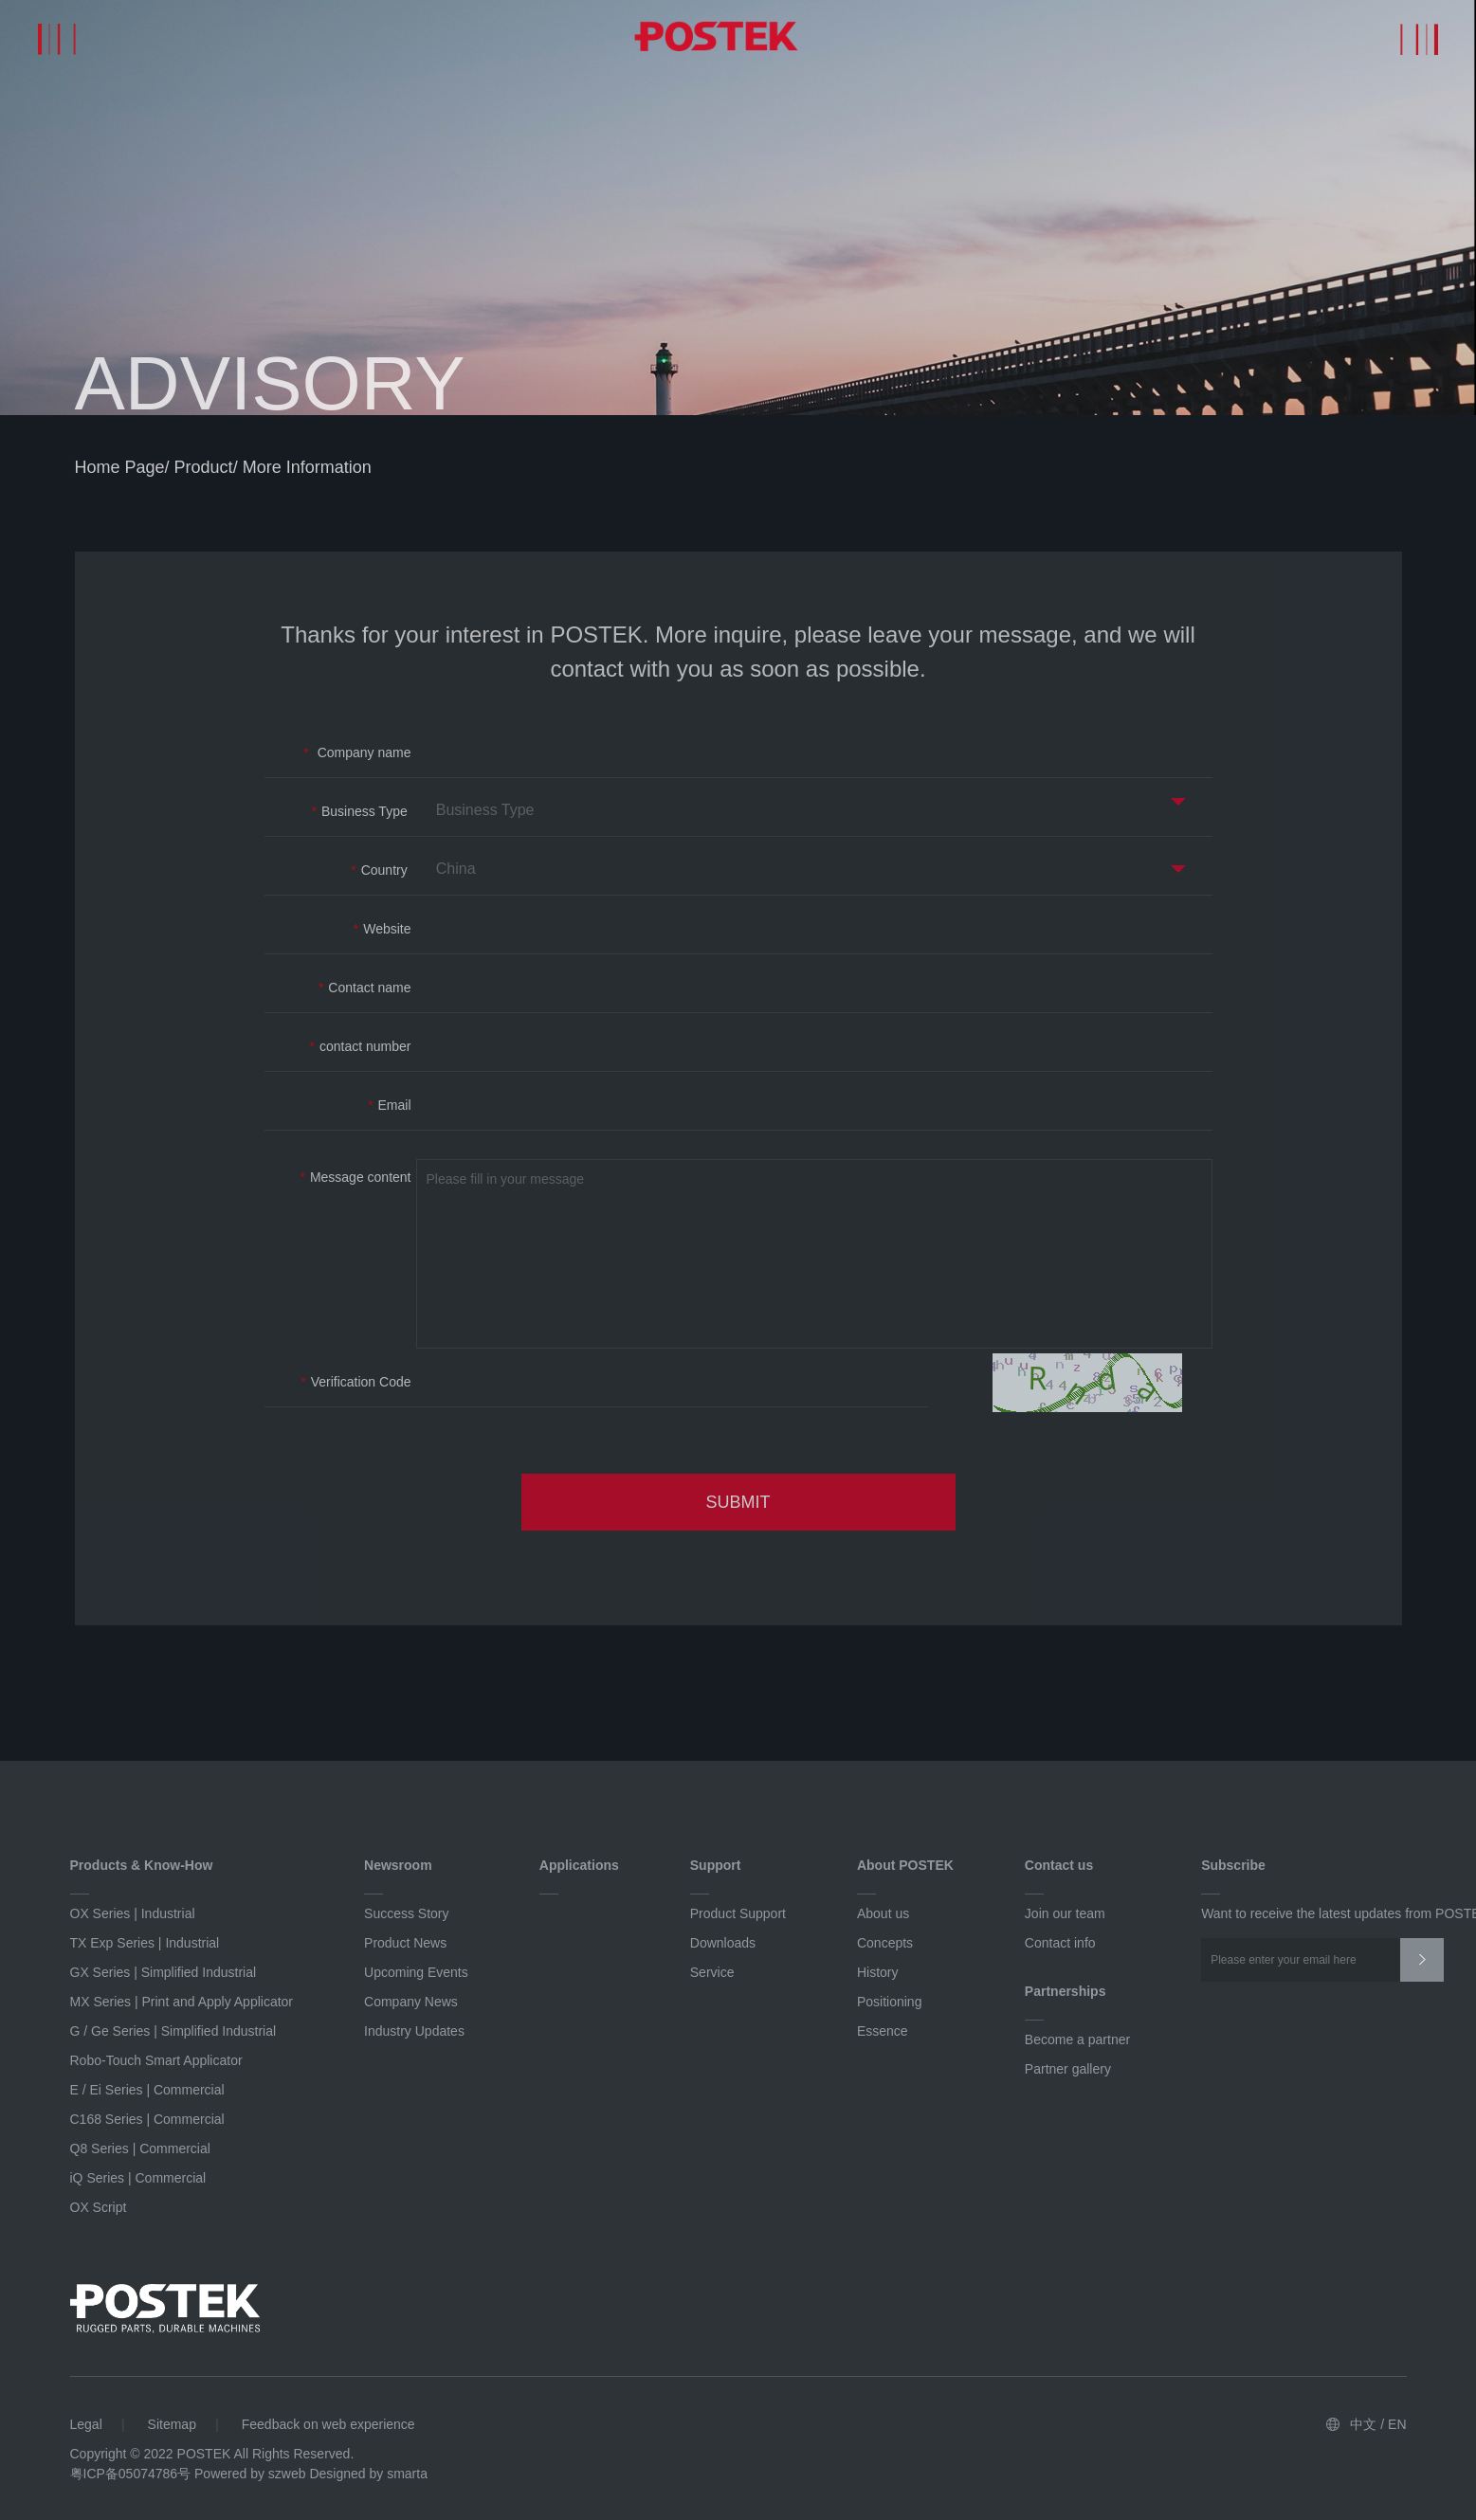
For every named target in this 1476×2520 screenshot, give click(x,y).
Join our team (1065, 1913)
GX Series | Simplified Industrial (163, 1972)
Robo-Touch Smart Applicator (156, 2060)
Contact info (1060, 1942)
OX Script (98, 2207)
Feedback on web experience (328, 2424)
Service (712, 1972)
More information (307, 470)
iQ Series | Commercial (138, 2177)
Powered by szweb (250, 2473)
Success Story (406, 1913)
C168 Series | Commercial (147, 2119)
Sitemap (172, 2424)
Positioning (889, 2001)
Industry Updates (414, 2031)
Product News (405, 1942)
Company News (411, 2001)
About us (883, 1913)
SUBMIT (737, 1505)
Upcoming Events (416, 1972)
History (878, 1972)
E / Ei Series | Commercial (147, 2089)
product (203, 470)
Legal (86, 2424)
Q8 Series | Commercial (140, 2148)
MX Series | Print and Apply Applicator (182, 2001)
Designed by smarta (368, 2473)
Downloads (723, 1942)
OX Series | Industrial (132, 1913)
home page (120, 470)
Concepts (885, 1942)
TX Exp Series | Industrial (145, 1942)
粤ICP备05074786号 (130, 2473)
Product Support (738, 1913)
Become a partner (1077, 2039)
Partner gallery (1068, 2068)
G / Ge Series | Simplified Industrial (173, 2031)
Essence (882, 2031)
